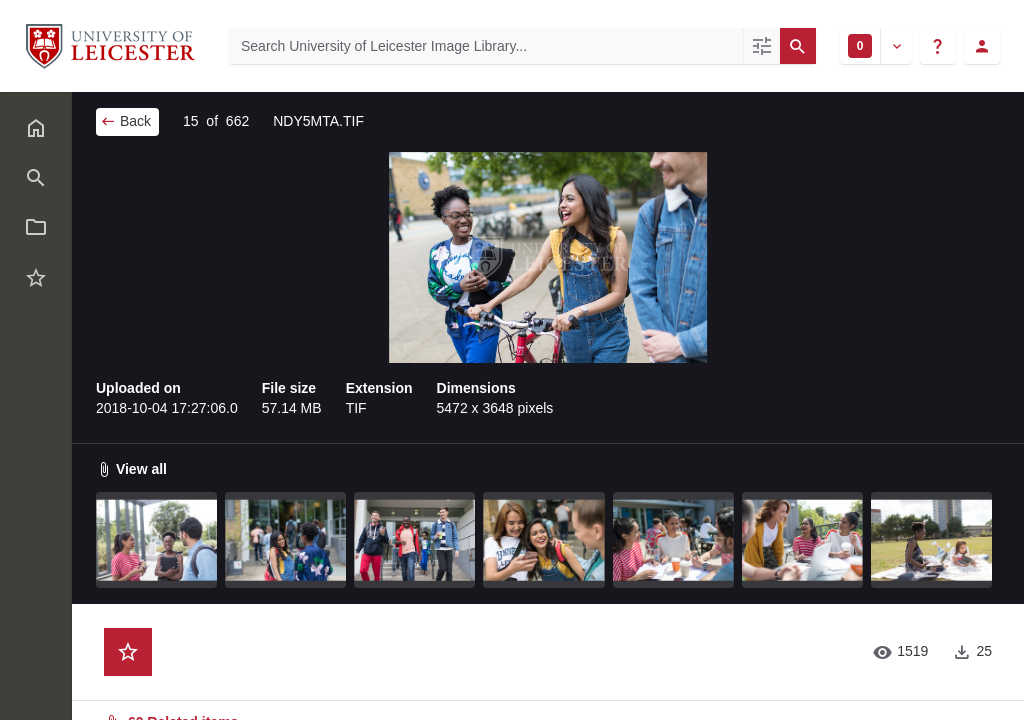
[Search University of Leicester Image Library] (486, 46)
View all (131, 469)
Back (125, 121)
